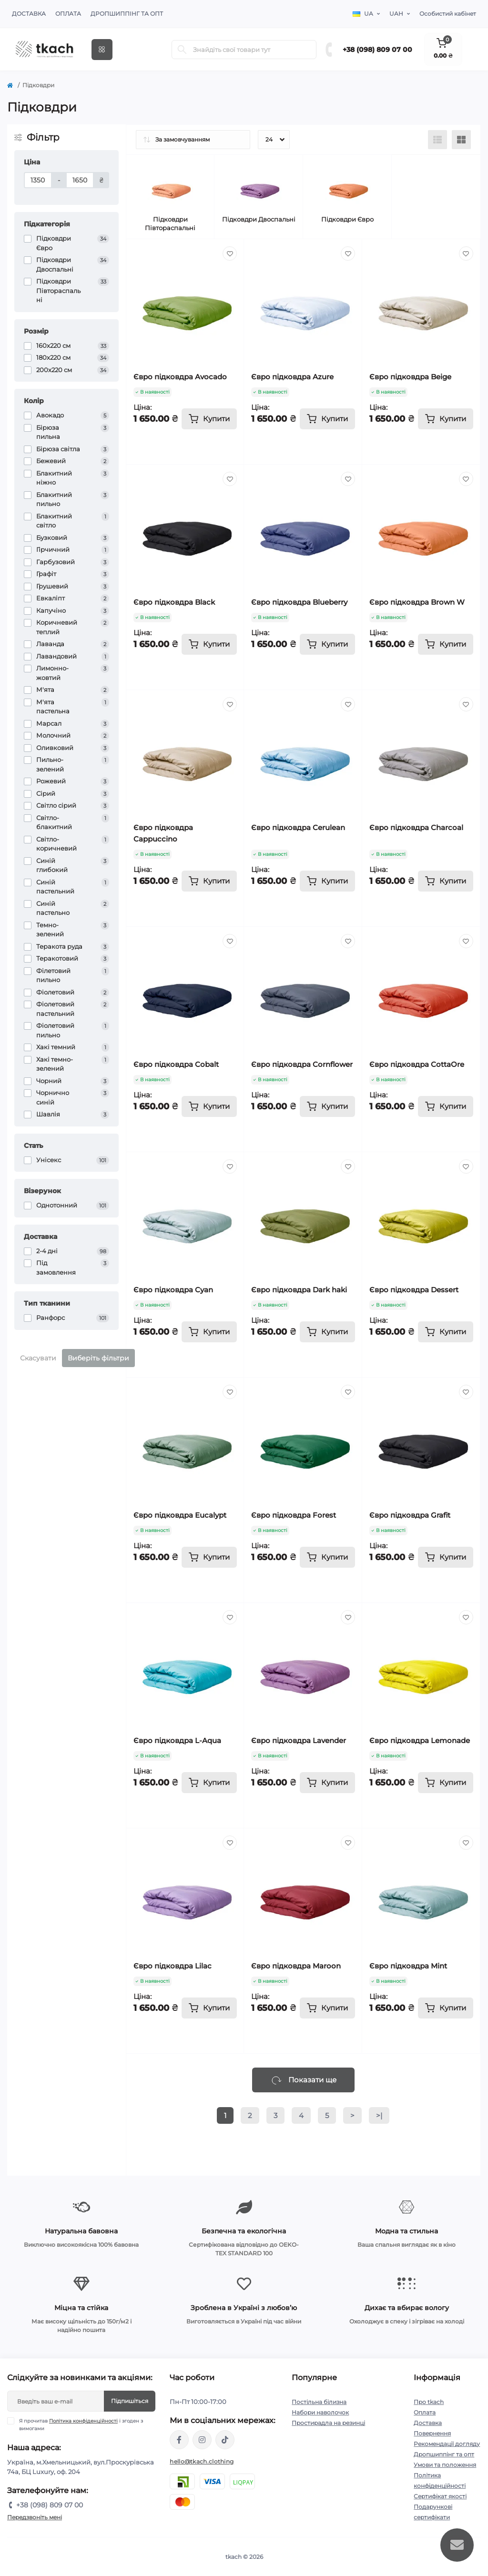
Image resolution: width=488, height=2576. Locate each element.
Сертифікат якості (440, 2496)
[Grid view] (461, 139)
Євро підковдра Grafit (409, 1515)
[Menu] (102, 49)
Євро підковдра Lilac (172, 1965)
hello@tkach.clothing (202, 2461)
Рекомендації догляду (447, 2443)
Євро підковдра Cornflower (302, 1064)
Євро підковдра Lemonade (419, 1740)
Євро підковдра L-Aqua (177, 1740)
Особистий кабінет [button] (447, 13)
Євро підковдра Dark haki (299, 1289)
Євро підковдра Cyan (173, 1289)
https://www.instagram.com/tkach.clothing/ (202, 2440)
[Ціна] (38, 180)
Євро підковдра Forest (293, 1515)
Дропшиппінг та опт (127, 13)
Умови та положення (445, 2464)
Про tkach (429, 2401)
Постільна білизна (319, 2401)
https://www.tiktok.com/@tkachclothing (225, 2440)
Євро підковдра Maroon (296, 1965)
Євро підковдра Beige (410, 376)
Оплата (68, 13)
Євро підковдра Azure (292, 376)
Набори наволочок (320, 2412)
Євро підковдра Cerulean (298, 827)
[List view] (437, 139)
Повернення (432, 2433)
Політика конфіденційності (83, 2421)
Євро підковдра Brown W (417, 602)
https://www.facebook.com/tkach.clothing (179, 2440)
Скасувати (38, 1358)
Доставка (29, 13)
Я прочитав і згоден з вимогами (81, 2424)
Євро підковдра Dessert (413, 1289)
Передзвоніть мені (34, 2517)
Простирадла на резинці (328, 2422)
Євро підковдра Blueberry (299, 602)
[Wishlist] (230, 253)
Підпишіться (129, 2400)
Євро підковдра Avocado (180, 376)
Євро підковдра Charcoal (416, 827)
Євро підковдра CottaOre (416, 1064)
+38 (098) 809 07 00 (377, 49)
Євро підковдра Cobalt (176, 1064)
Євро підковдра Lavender (298, 1740)
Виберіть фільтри (98, 1358)
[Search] (182, 49)
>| (379, 2115)
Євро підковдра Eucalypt (179, 1515)
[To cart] (209, 418)
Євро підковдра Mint (408, 1965)
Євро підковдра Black (174, 602)
